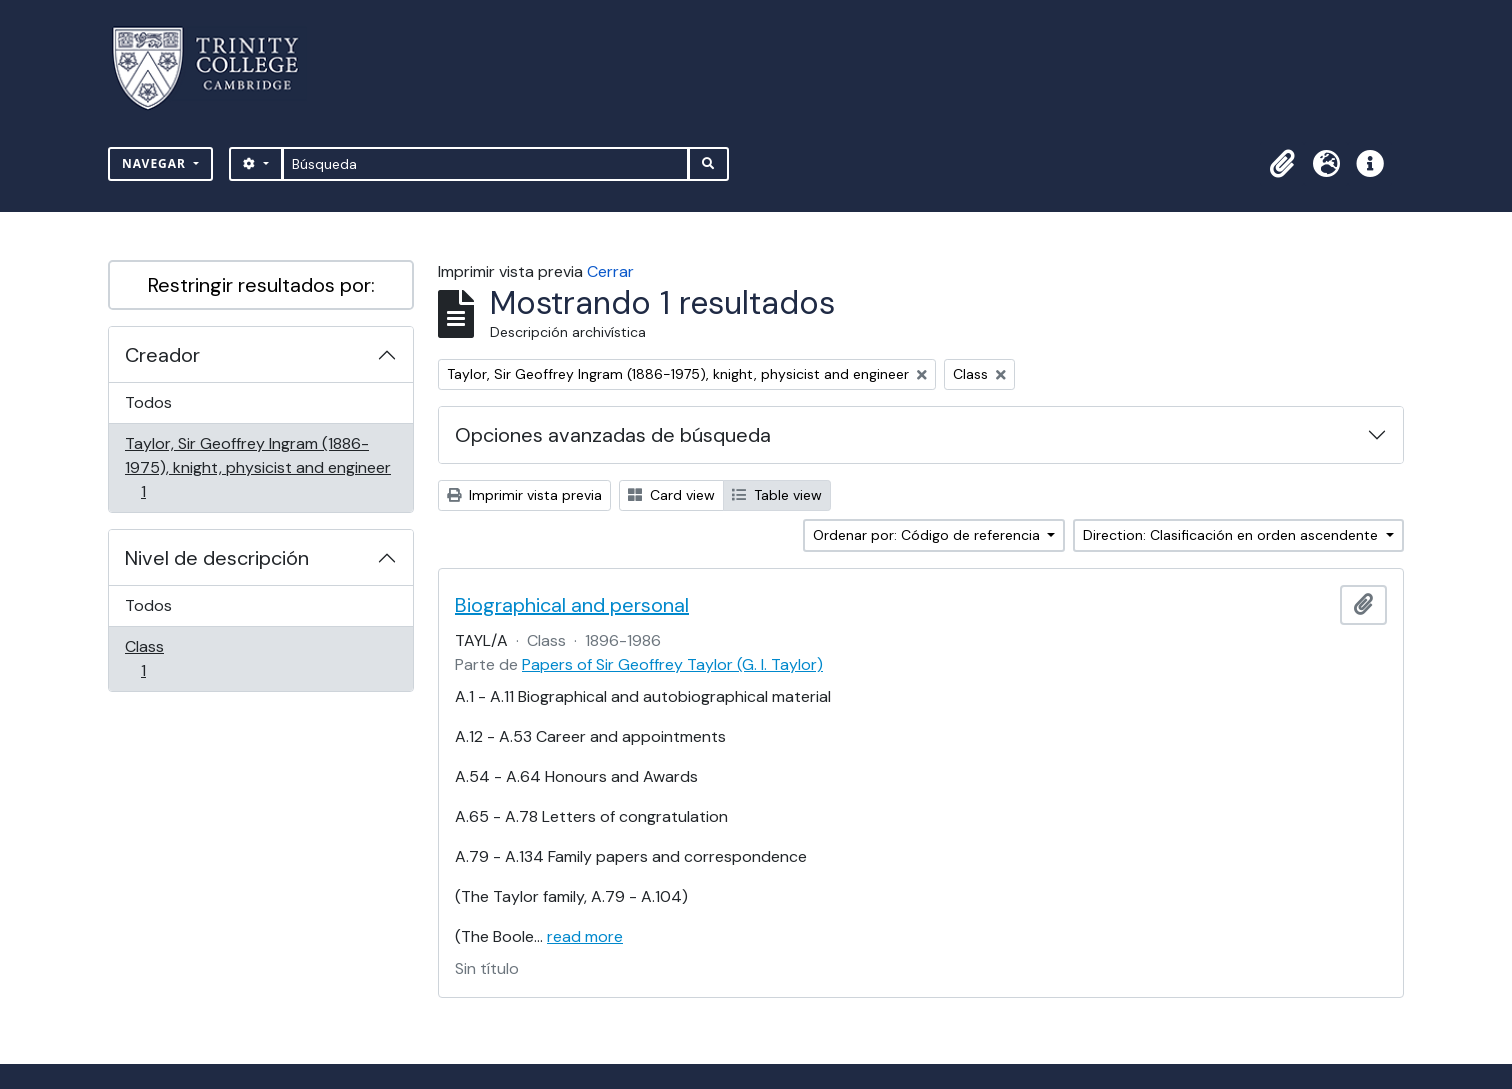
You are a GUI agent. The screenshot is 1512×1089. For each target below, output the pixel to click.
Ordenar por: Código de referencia (928, 535)
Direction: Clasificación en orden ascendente (1232, 535)
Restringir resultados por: (261, 285)
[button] (1282, 164)
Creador (162, 355)
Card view (671, 495)
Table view (777, 495)
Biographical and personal (572, 605)
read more (585, 936)
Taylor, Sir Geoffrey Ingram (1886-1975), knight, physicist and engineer (257, 467)
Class (171, 658)
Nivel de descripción (217, 558)
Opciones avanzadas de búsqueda (613, 435)
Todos (148, 402)
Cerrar (610, 271)
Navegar (156, 163)
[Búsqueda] (485, 164)
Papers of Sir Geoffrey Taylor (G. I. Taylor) (672, 664)
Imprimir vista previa (524, 495)
